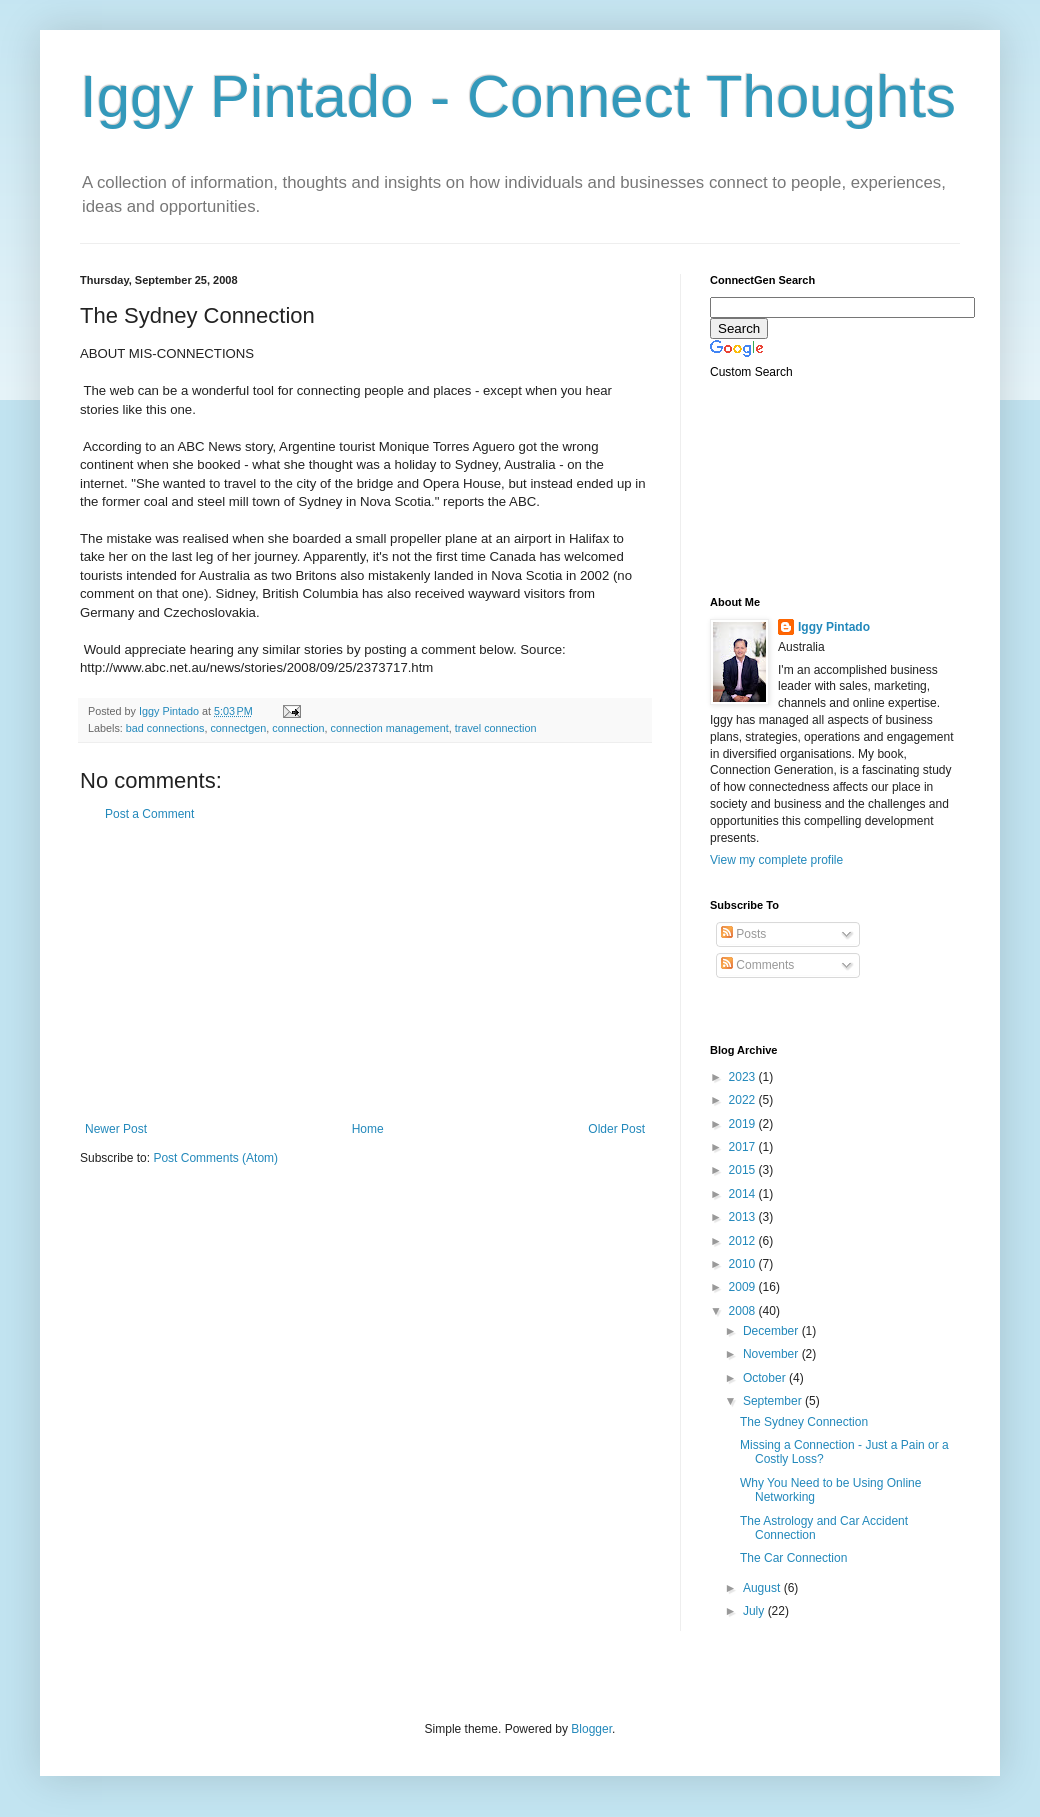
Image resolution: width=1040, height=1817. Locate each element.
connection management (390, 728)
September (774, 1401)
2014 (744, 1194)
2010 (744, 1264)
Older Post (616, 1129)
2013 (744, 1217)
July (755, 1611)
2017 (744, 1147)
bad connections (165, 728)
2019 (744, 1124)
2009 (744, 1287)
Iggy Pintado (834, 627)
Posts (743, 934)
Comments (757, 965)
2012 (744, 1241)
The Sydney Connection (804, 1422)
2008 (744, 1311)
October (766, 1378)
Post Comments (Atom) (215, 1158)
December (772, 1331)
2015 (744, 1170)
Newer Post (116, 1129)
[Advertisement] (365, 972)
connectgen (238, 728)
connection (298, 728)
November (772, 1354)
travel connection (496, 728)
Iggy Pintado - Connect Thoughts (518, 96)
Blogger (591, 1729)
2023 (744, 1077)
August (763, 1588)
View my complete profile (776, 860)
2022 (744, 1100)
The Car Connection (793, 1558)
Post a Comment (149, 814)
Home (368, 1129)
